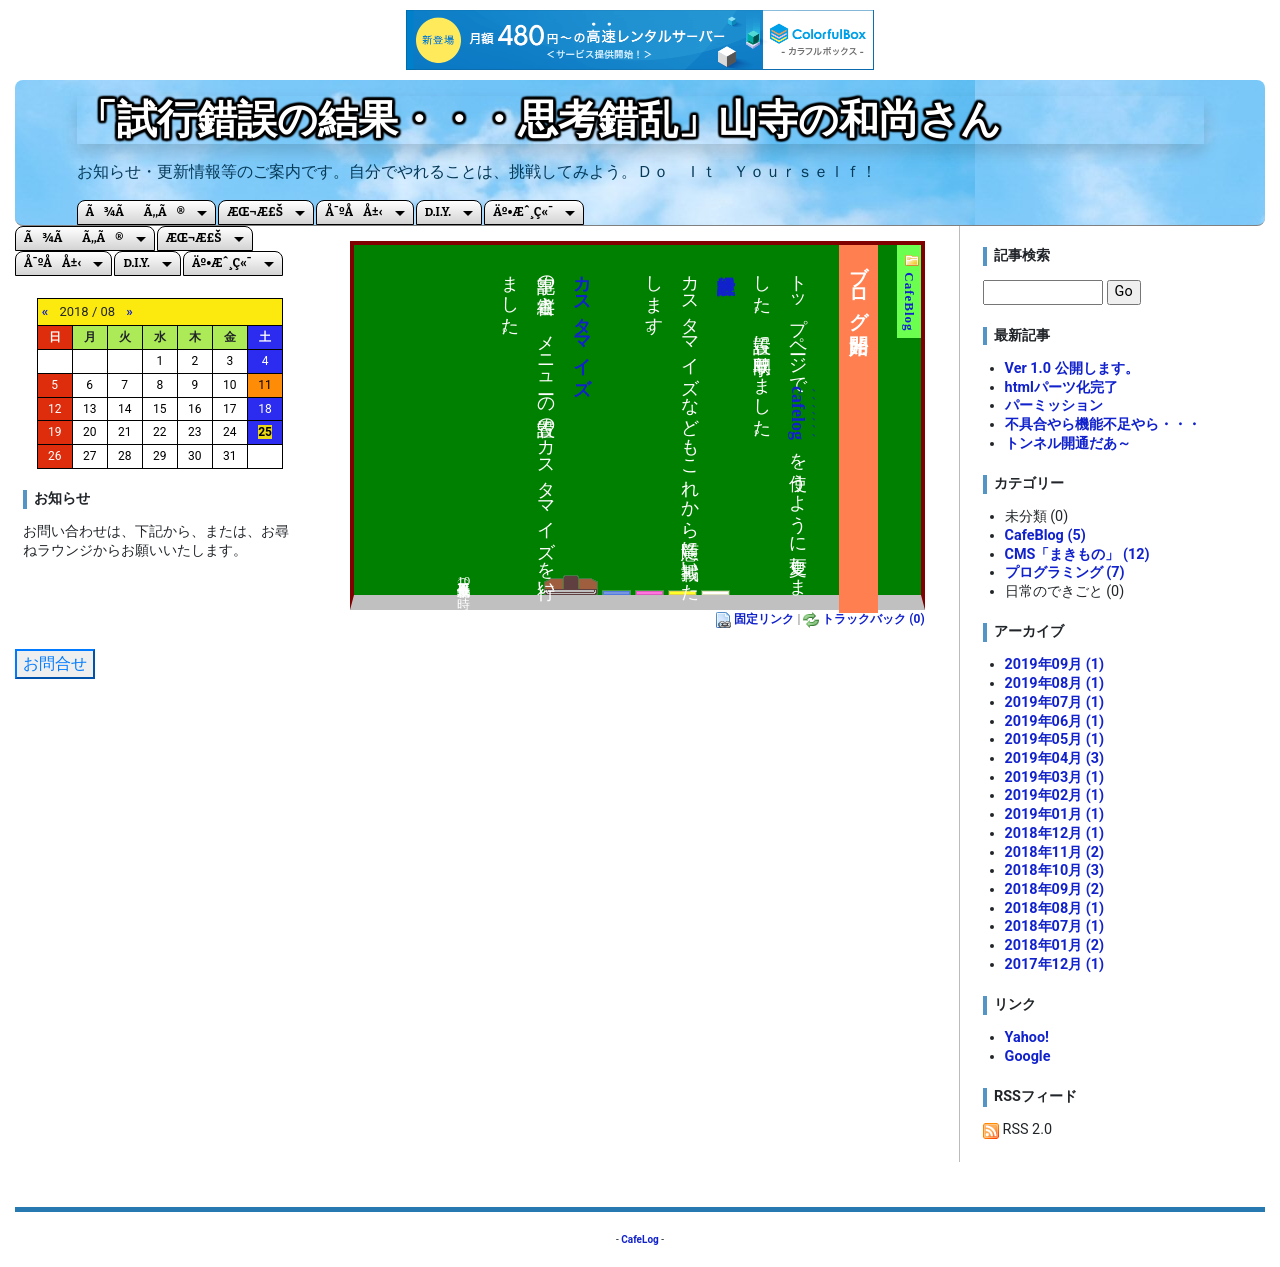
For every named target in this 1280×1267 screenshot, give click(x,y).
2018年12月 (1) (1054, 833)
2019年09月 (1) (1054, 664)
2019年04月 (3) (1054, 758)
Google (1028, 1056)
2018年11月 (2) (1054, 852)
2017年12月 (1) (1054, 964)
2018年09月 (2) (1054, 889)
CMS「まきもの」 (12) (1077, 554)
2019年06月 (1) (1054, 721)
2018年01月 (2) (1054, 945)
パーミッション (1054, 405)
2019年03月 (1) (1054, 777)
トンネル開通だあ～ (1068, 443)
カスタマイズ (582, 324)
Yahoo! (1027, 1037)
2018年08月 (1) (1054, 908)
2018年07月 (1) (1054, 926)
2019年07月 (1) (1054, 702)
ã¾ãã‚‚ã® (136, 212)
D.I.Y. (438, 212)
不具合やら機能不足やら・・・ (1103, 424)
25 (265, 432)
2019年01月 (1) (1054, 814)
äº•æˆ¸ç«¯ (523, 212)
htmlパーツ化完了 (1061, 387)
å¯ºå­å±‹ (353, 212)
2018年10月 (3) (1054, 870)
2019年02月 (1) (1054, 795)
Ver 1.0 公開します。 (1072, 368)
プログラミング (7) (1065, 572)
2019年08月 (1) (1054, 683)
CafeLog (640, 1239)
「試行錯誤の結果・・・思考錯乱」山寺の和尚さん (539, 119)
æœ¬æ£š (255, 212)
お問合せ (55, 663)
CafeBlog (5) (1045, 535)
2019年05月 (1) (1054, 739)
